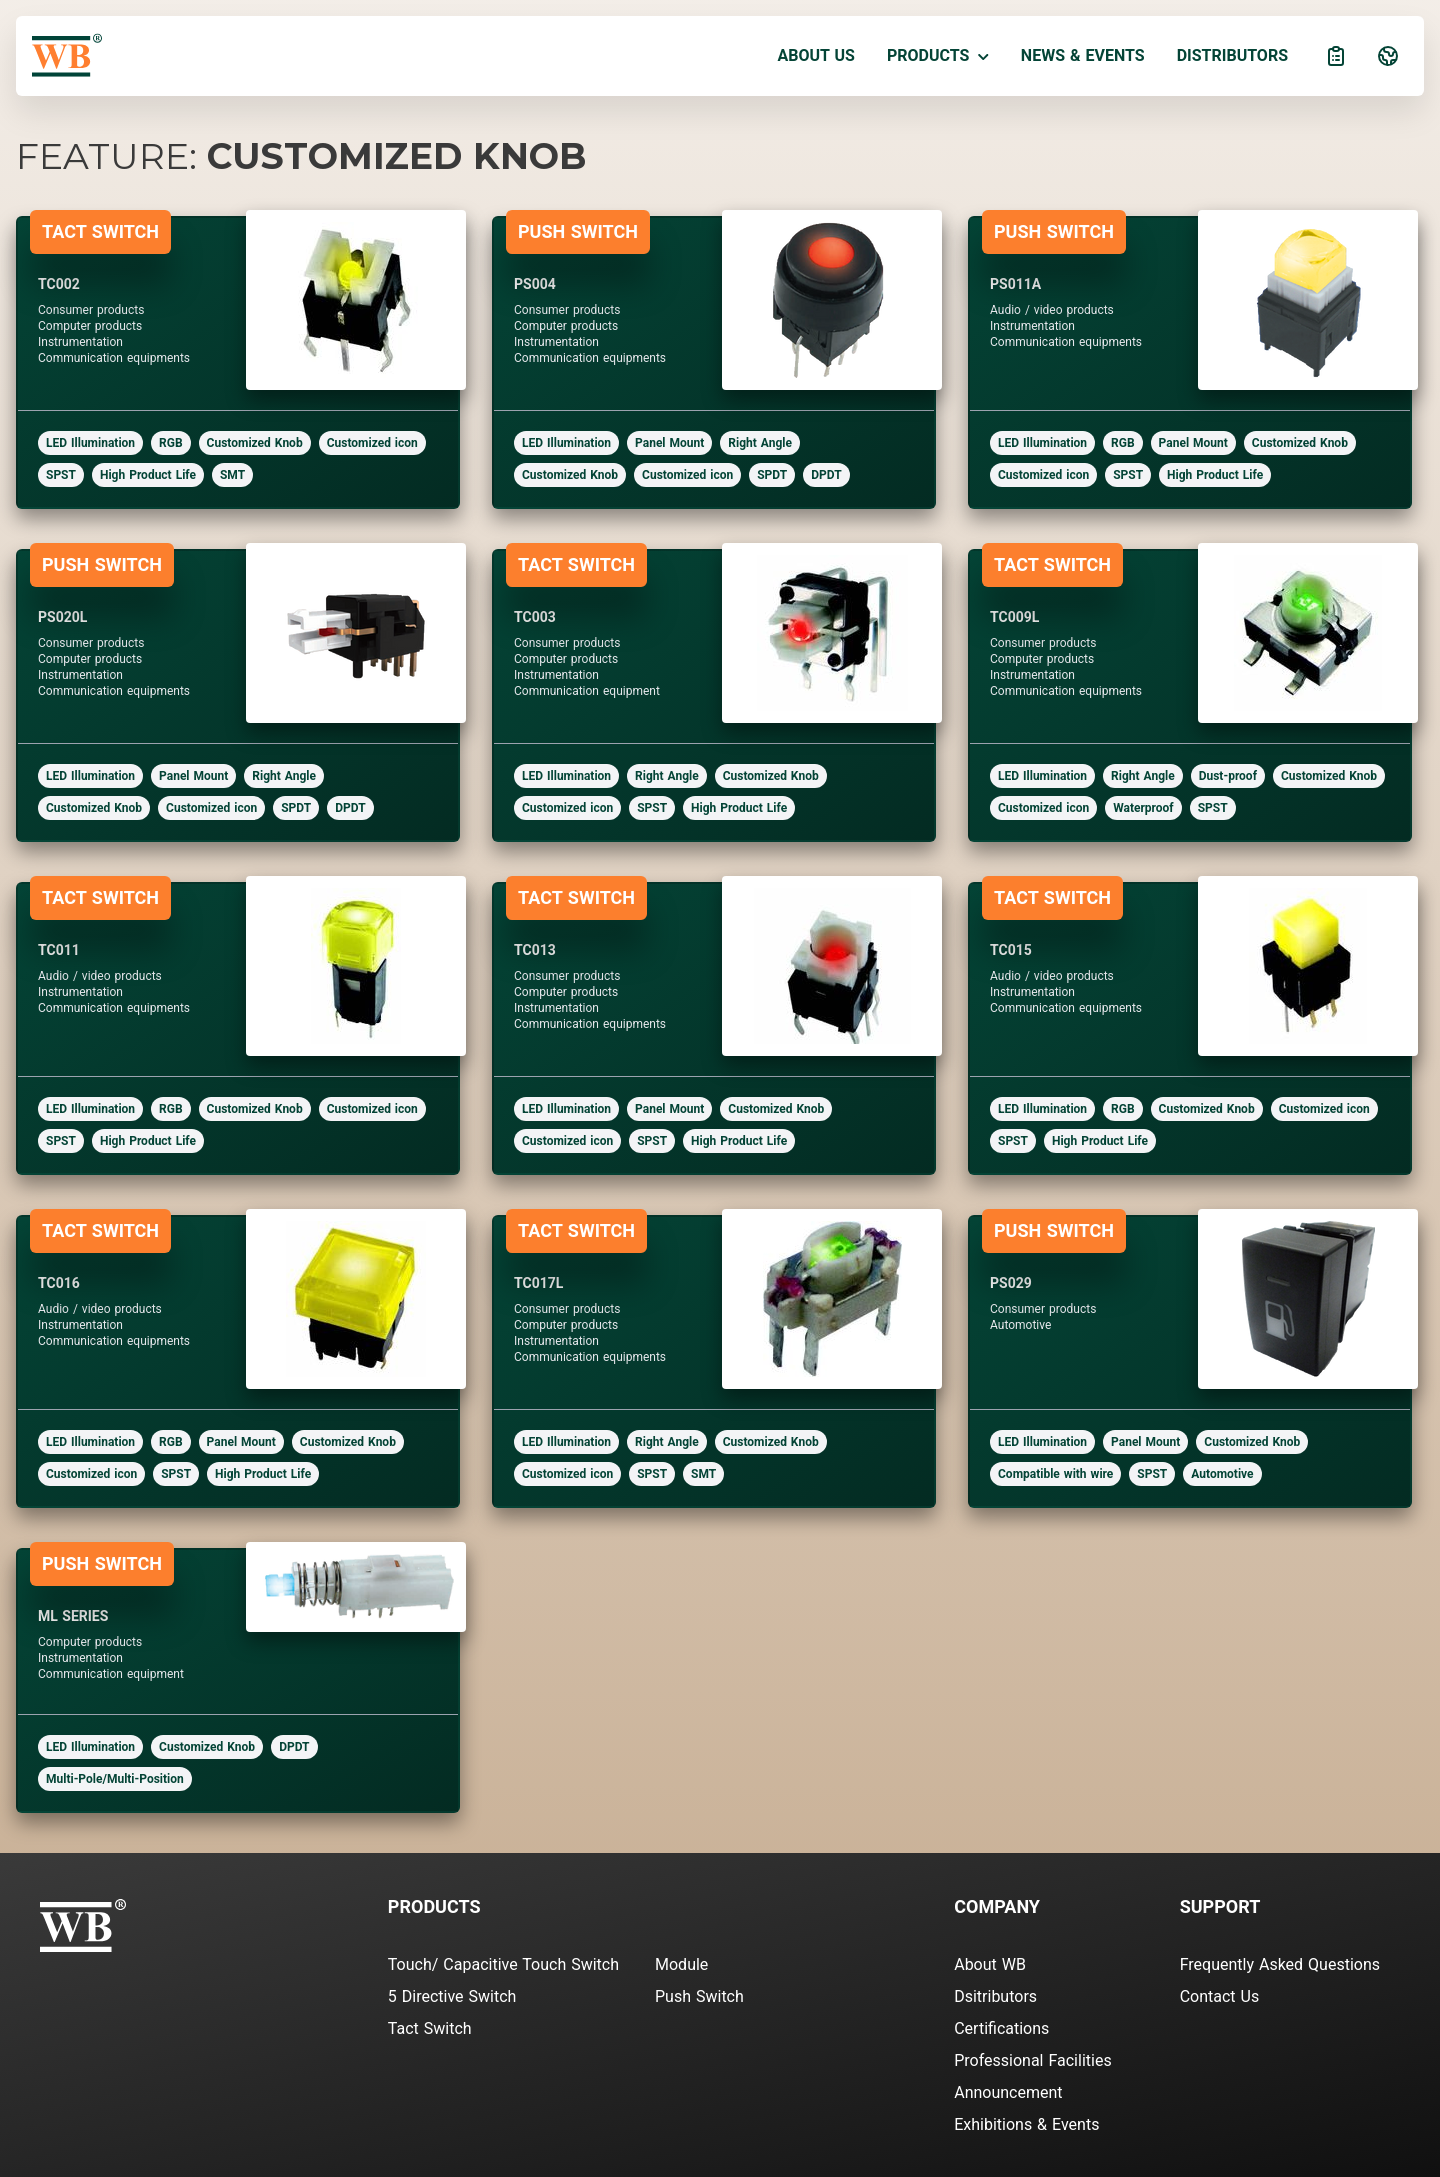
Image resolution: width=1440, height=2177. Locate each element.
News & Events (1083, 55)
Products (938, 55)
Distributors (1232, 55)
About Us (816, 55)
